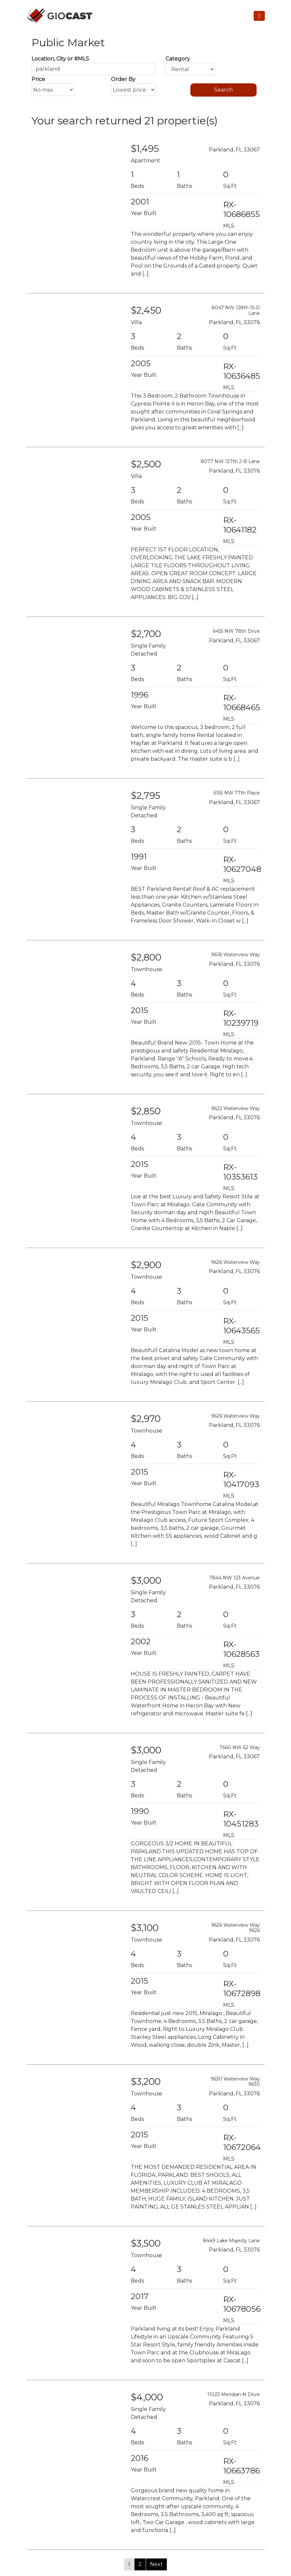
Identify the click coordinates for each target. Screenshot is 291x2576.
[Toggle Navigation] (259, 16)
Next (156, 2564)
